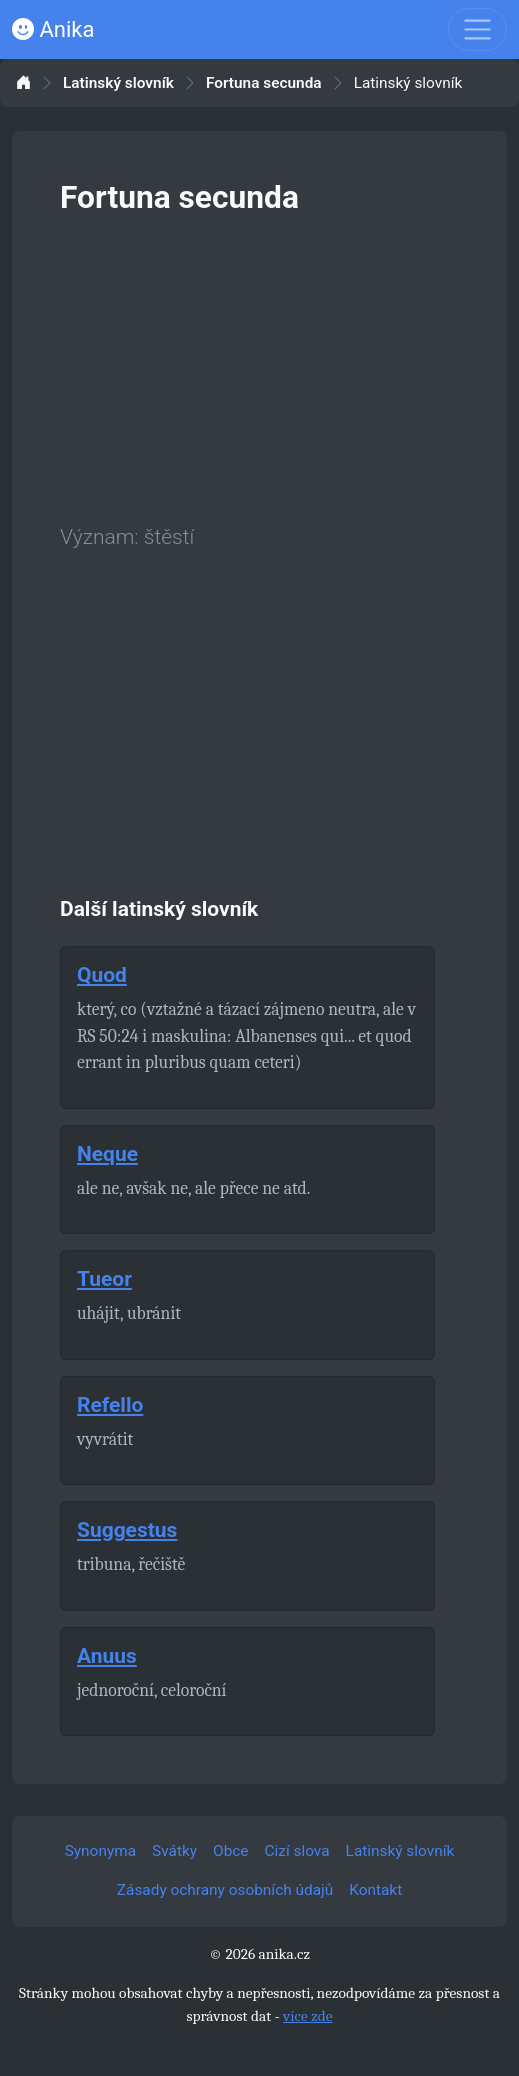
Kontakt (375, 1890)
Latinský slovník (118, 83)
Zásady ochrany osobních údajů (225, 1890)
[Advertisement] (259, 366)
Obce (230, 1851)
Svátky (174, 1851)
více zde (308, 2016)
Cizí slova (297, 1851)
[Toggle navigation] (477, 29)
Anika (53, 29)
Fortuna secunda (264, 83)
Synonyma (100, 1851)
